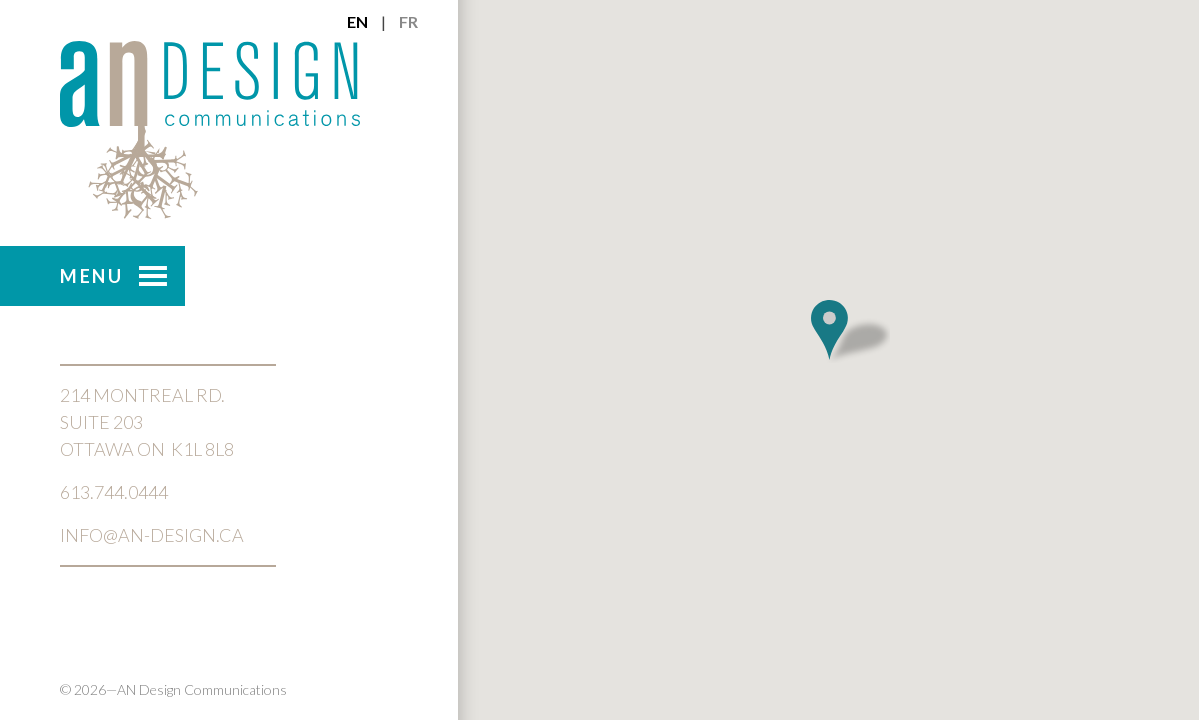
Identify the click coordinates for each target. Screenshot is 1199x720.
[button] (850, 331)
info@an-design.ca (152, 535)
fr (408, 21)
